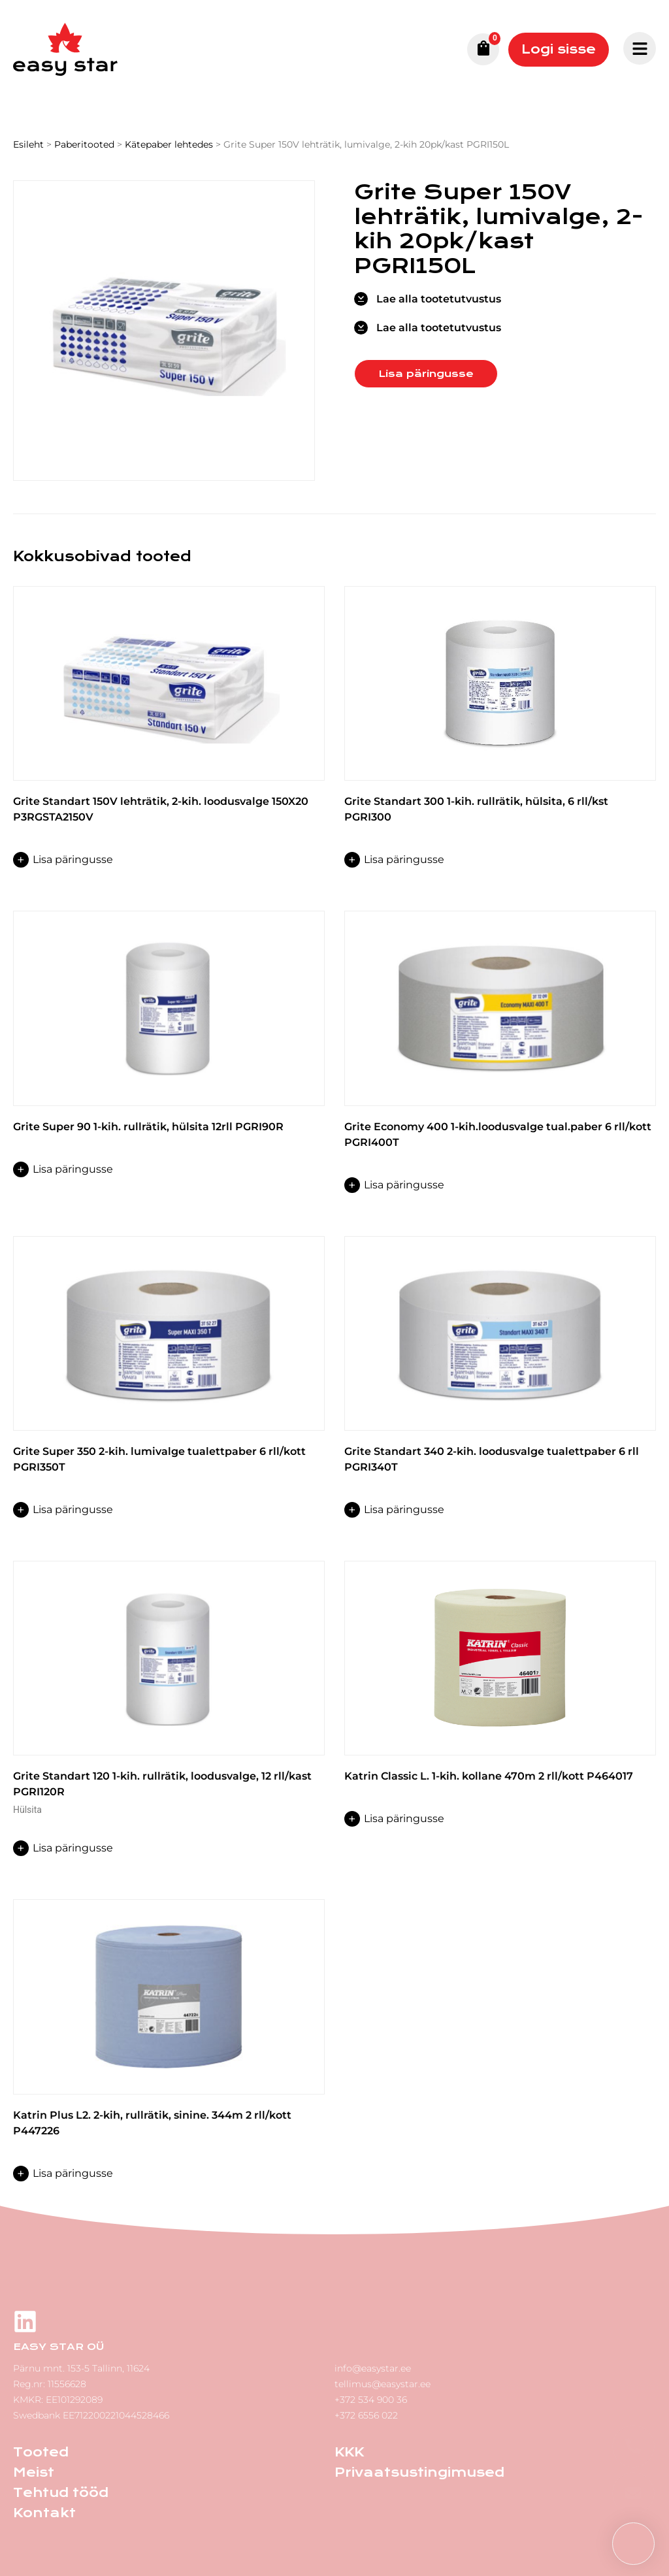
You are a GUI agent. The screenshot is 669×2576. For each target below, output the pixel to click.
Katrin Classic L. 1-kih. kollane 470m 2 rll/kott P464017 (488, 1776)
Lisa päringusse (426, 374)
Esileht (28, 144)
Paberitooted (84, 144)
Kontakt (44, 2512)
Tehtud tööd (60, 2492)
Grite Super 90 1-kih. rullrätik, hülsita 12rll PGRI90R (148, 1126)
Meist (33, 2472)
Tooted (41, 2452)
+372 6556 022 (366, 2415)
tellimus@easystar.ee (382, 2384)
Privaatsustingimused (419, 2472)
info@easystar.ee (372, 2368)
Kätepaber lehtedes (169, 144)
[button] (633, 2543)
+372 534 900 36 (370, 2399)
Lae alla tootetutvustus (438, 299)
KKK (349, 2452)
